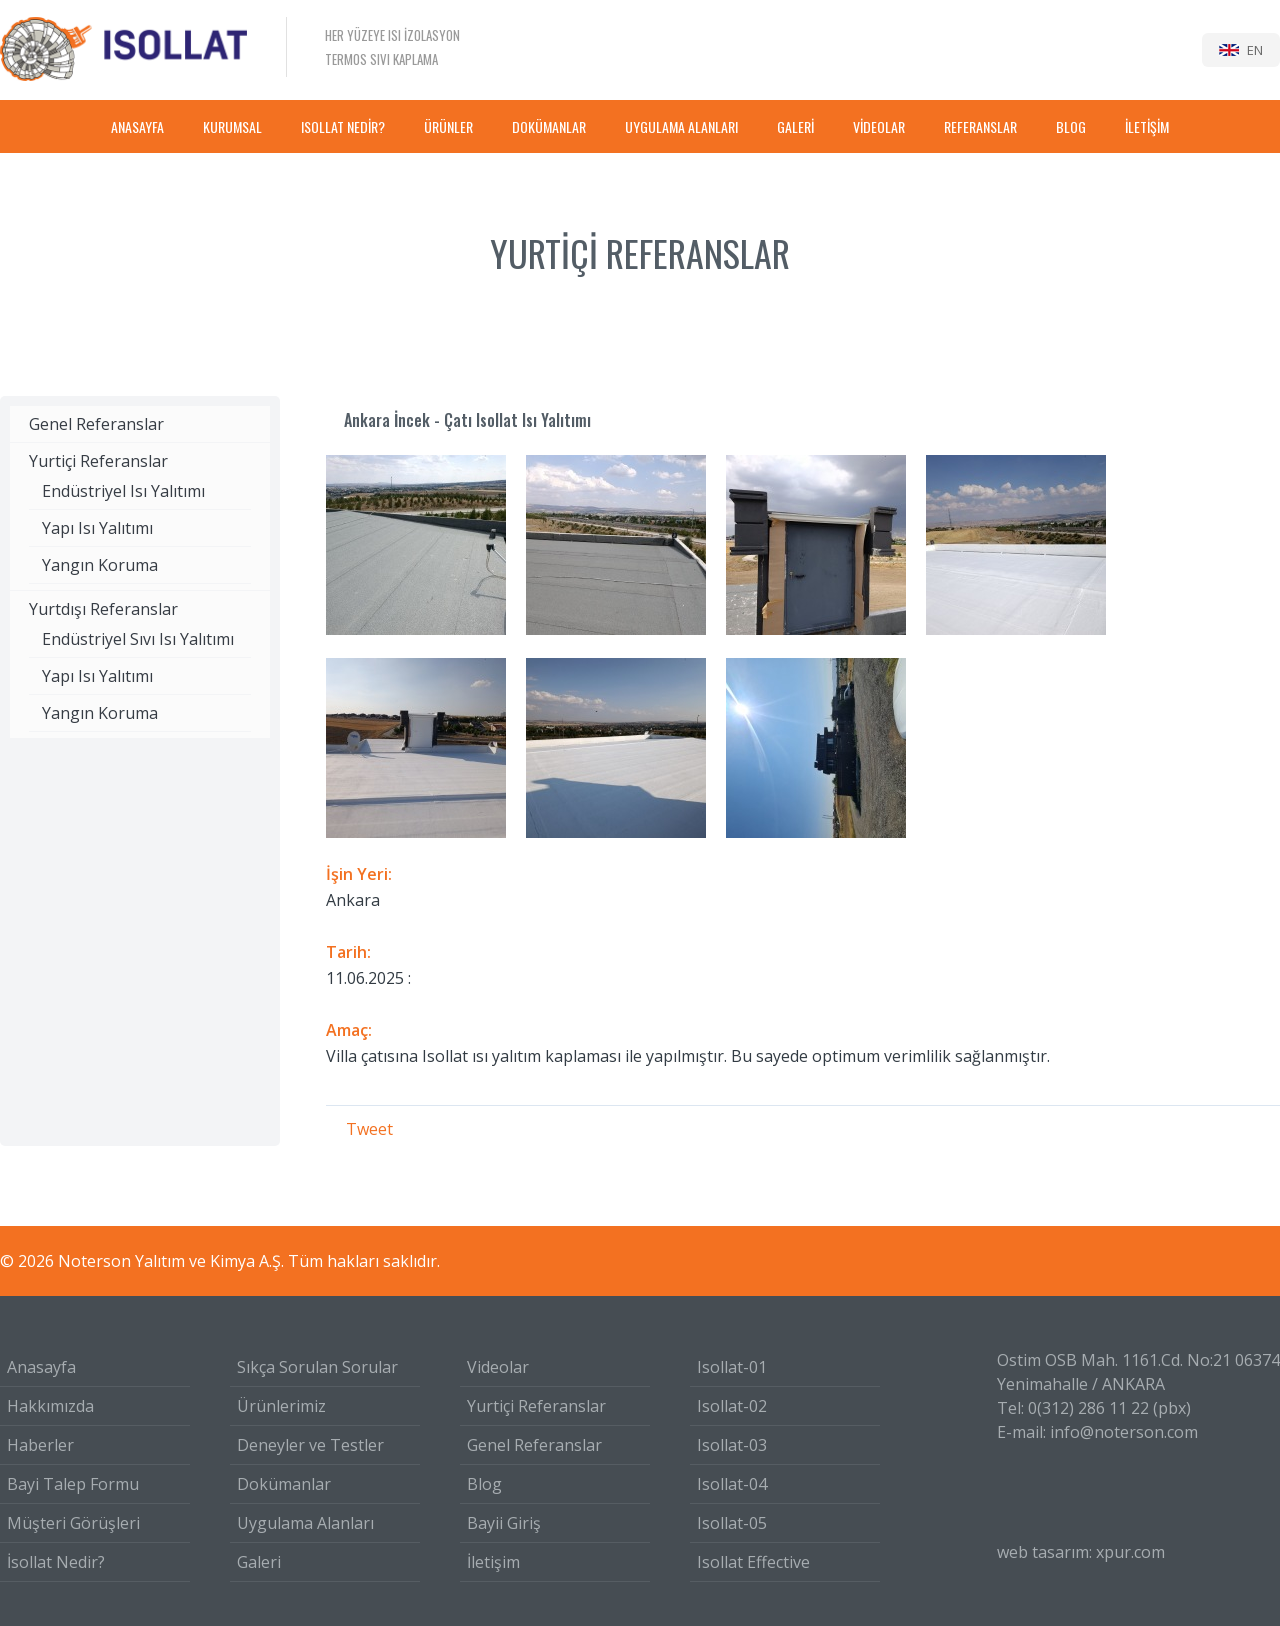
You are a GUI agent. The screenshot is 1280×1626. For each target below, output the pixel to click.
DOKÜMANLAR (549, 126)
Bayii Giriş (504, 1523)
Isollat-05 (732, 1523)
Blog (484, 1484)
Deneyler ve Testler (310, 1445)
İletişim (493, 1562)
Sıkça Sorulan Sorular (317, 1367)
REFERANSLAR (980, 126)
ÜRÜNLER (448, 126)
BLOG (1071, 126)
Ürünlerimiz (281, 1406)
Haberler (40, 1445)
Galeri (259, 1562)
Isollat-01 (732, 1367)
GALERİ (795, 126)
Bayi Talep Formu (73, 1484)
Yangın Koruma (100, 565)
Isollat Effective (753, 1562)
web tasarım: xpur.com (1081, 1552)
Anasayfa (41, 1367)
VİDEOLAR (879, 126)
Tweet (369, 1129)
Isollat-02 (732, 1406)
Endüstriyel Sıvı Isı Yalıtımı (138, 639)
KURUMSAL (232, 126)
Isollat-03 (732, 1445)
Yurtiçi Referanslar (98, 461)
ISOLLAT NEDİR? (343, 126)
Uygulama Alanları (305, 1523)
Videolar (498, 1367)
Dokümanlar (284, 1484)
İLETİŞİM (1147, 126)
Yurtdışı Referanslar (103, 609)
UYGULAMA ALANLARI (681, 126)
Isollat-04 (732, 1484)
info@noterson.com (1124, 1432)
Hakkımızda (50, 1406)
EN (1255, 50)
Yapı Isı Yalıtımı (97, 528)
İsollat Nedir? (56, 1562)
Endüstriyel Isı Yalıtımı (123, 491)
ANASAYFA (137, 126)
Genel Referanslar (96, 424)
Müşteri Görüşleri (73, 1523)
